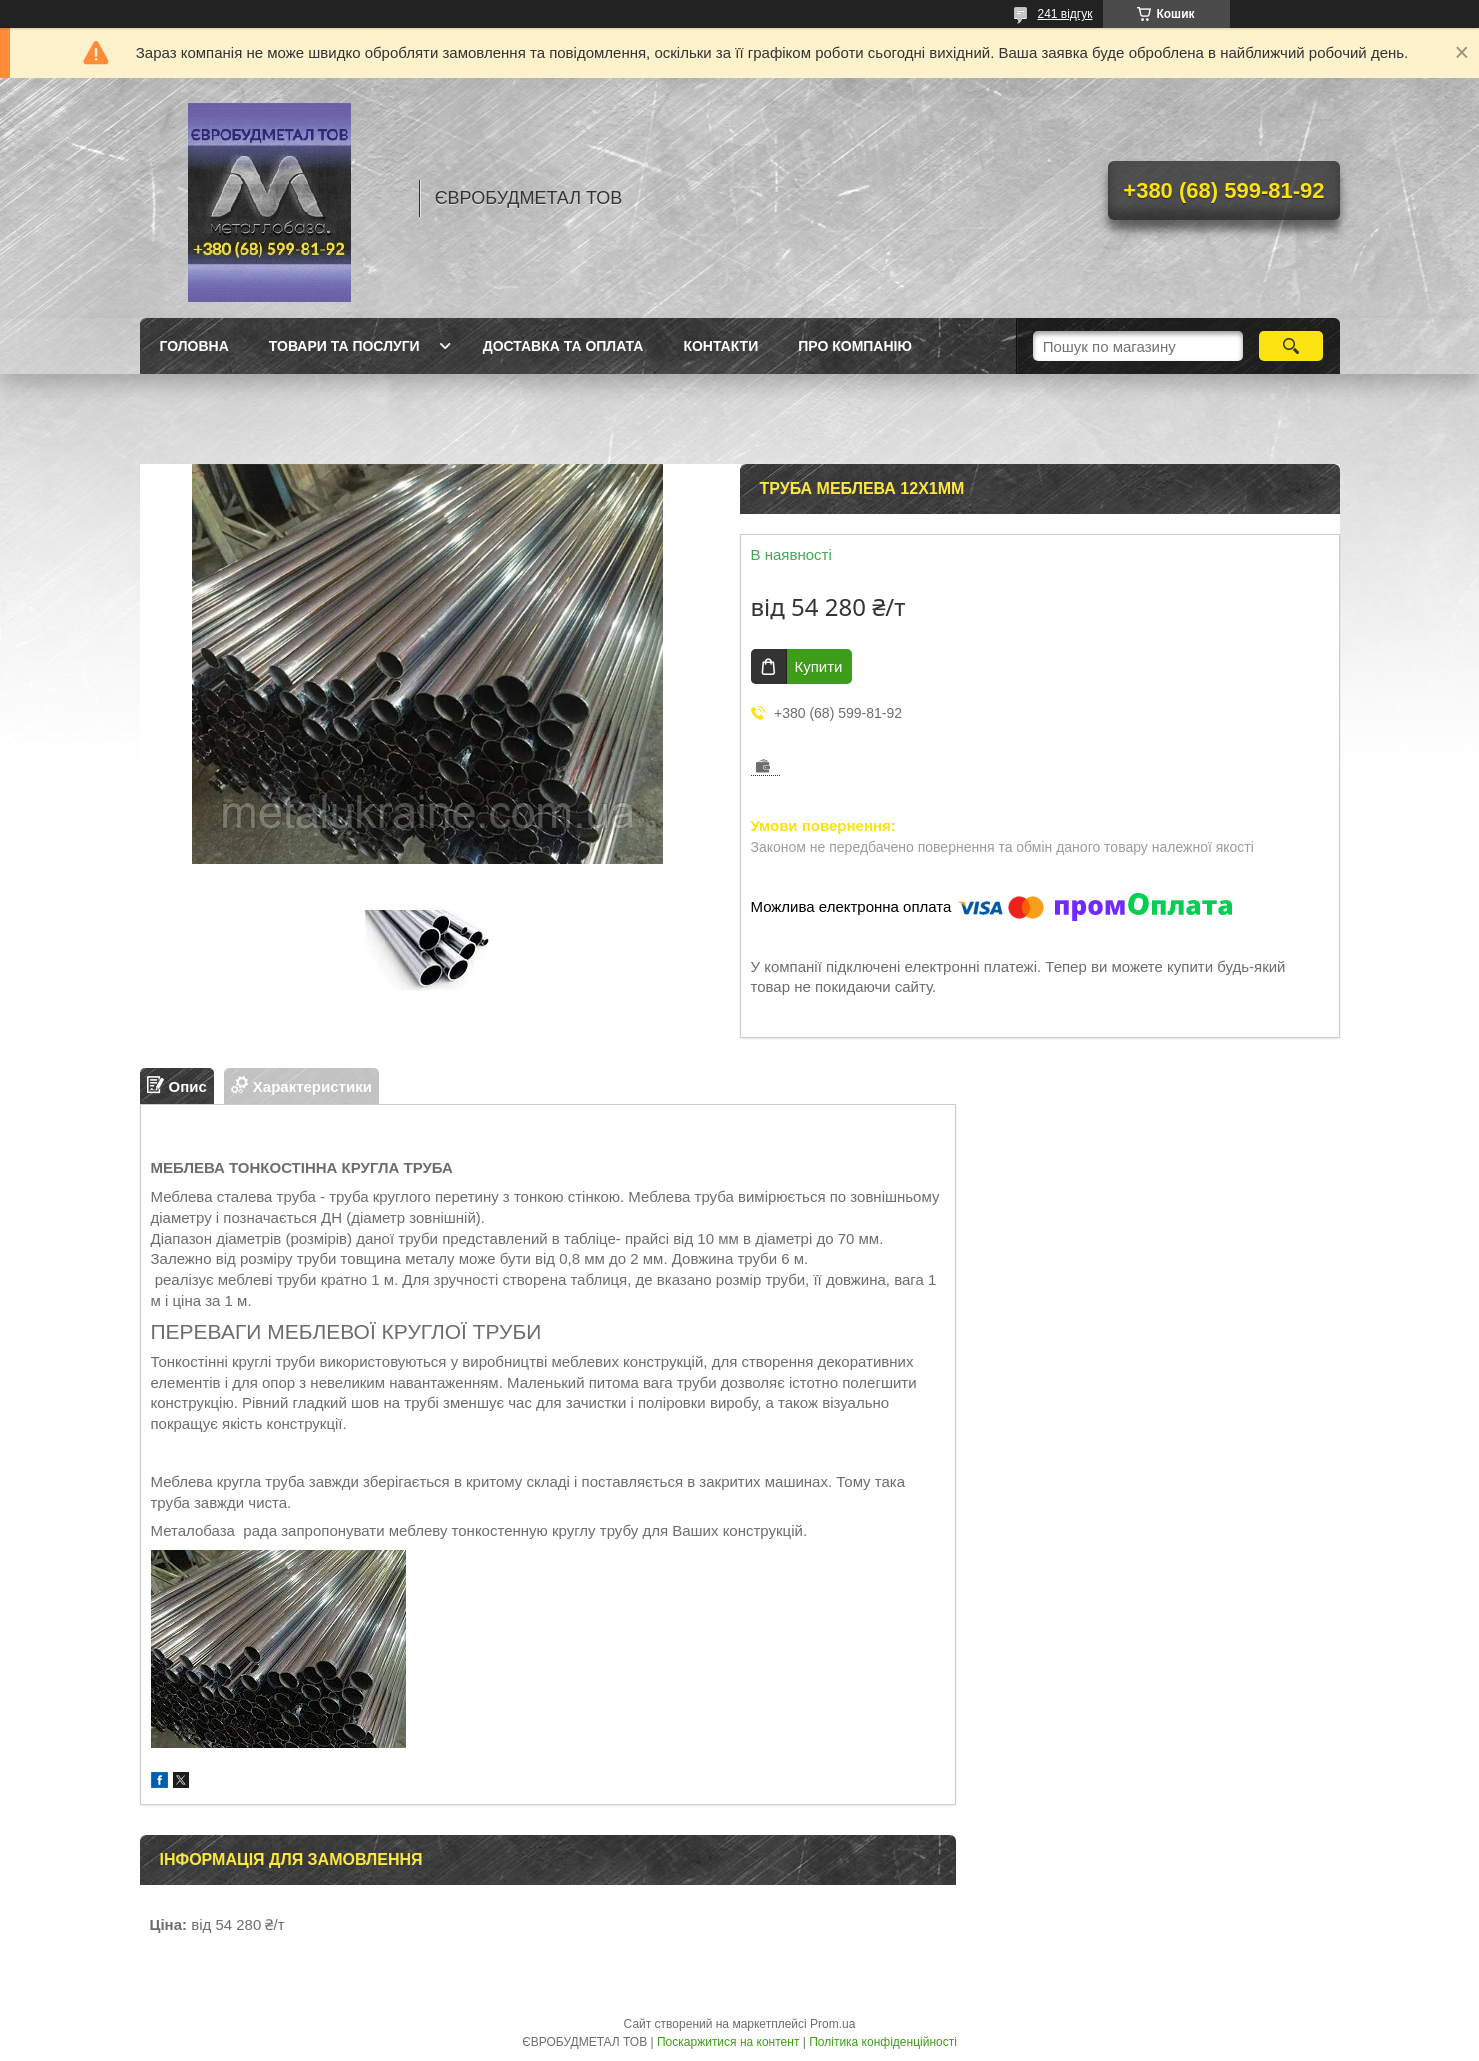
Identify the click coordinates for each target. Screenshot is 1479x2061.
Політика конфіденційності (883, 2042)
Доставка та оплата (563, 346)
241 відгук (1064, 14)
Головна (194, 346)
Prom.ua (832, 2024)
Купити (819, 666)
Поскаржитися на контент (728, 2042)
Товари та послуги (344, 346)
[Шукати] (1291, 346)
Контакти (720, 346)
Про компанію (855, 346)
